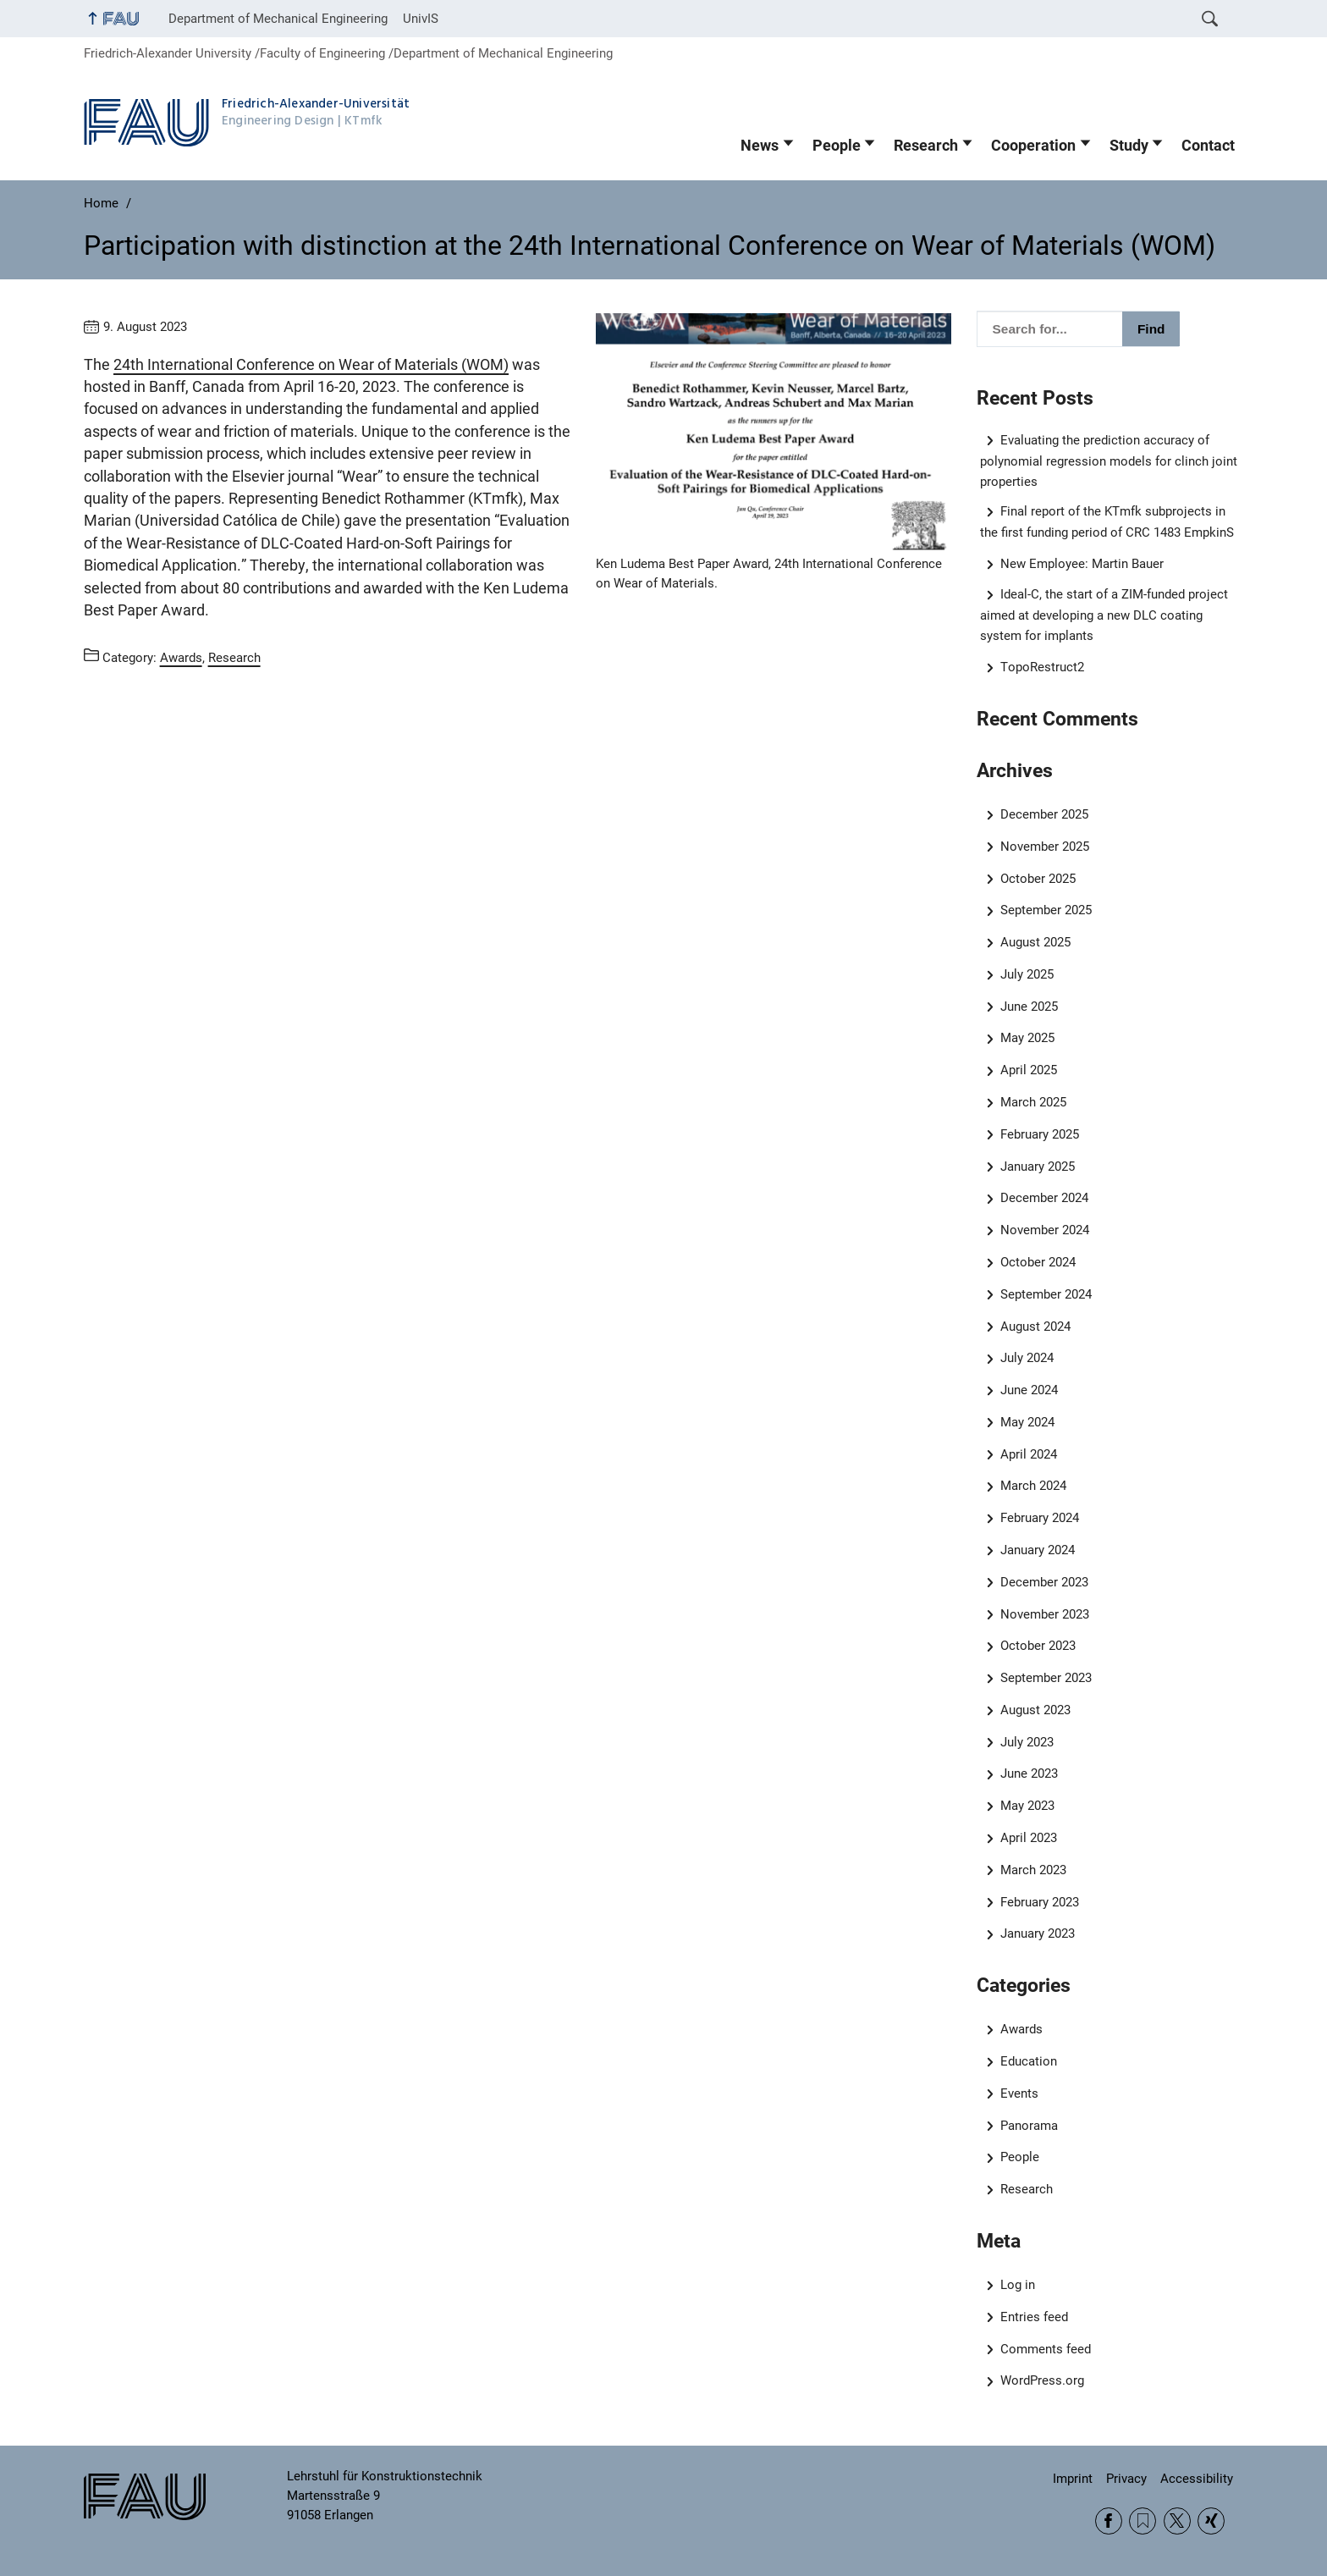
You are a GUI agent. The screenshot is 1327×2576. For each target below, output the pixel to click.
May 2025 (1027, 1037)
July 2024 (1027, 1357)
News (760, 145)
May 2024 (1027, 1422)
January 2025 (1037, 1166)
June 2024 (1029, 1390)
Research (926, 145)
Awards (1021, 2029)
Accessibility (1196, 2478)
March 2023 (1033, 1870)
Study (1129, 145)
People (836, 145)
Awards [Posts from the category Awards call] (181, 657)
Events (1019, 2093)
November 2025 (1044, 846)
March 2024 (1033, 1485)
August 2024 (1035, 1326)
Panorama (1029, 2125)
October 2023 (1038, 1645)
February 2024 (1039, 1517)
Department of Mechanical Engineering (278, 18)
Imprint (1073, 2478)
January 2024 (1037, 1550)
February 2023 (1039, 1902)
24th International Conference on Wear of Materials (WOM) (311, 364)
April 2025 (1028, 1070)
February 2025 (1039, 1134)
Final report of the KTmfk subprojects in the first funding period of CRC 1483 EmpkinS (1107, 522)
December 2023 (1044, 1582)
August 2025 (1035, 942)
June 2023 (1029, 1773)
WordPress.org (1042, 2380)
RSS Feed (1142, 2521)
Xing (1211, 2521)
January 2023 (1037, 1933)
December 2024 (1044, 1197)
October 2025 (1038, 878)
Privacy (1126, 2478)
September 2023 (1046, 1677)
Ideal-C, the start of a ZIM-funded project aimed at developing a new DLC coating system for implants (1104, 615)
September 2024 (1046, 1294)
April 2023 (1028, 1837)
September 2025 (1046, 910)
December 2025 (1044, 814)
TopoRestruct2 (1042, 667)
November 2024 (1044, 1230)
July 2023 (1027, 1742)
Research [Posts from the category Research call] (234, 657)
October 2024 (1038, 1262)
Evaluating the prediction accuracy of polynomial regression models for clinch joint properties (1108, 461)
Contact (1208, 145)
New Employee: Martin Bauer (1082, 563)
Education (1028, 2061)
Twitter (1177, 2521)
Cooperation (1033, 145)
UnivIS (420, 18)
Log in (1017, 2284)
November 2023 (1044, 1614)
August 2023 (1035, 1710)
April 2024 (1028, 1454)
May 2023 (1027, 1805)
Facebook (1108, 2521)
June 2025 (1029, 1006)
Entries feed (1034, 2317)
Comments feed (1045, 2349)
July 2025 (1027, 974)
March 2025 (1033, 1102)
